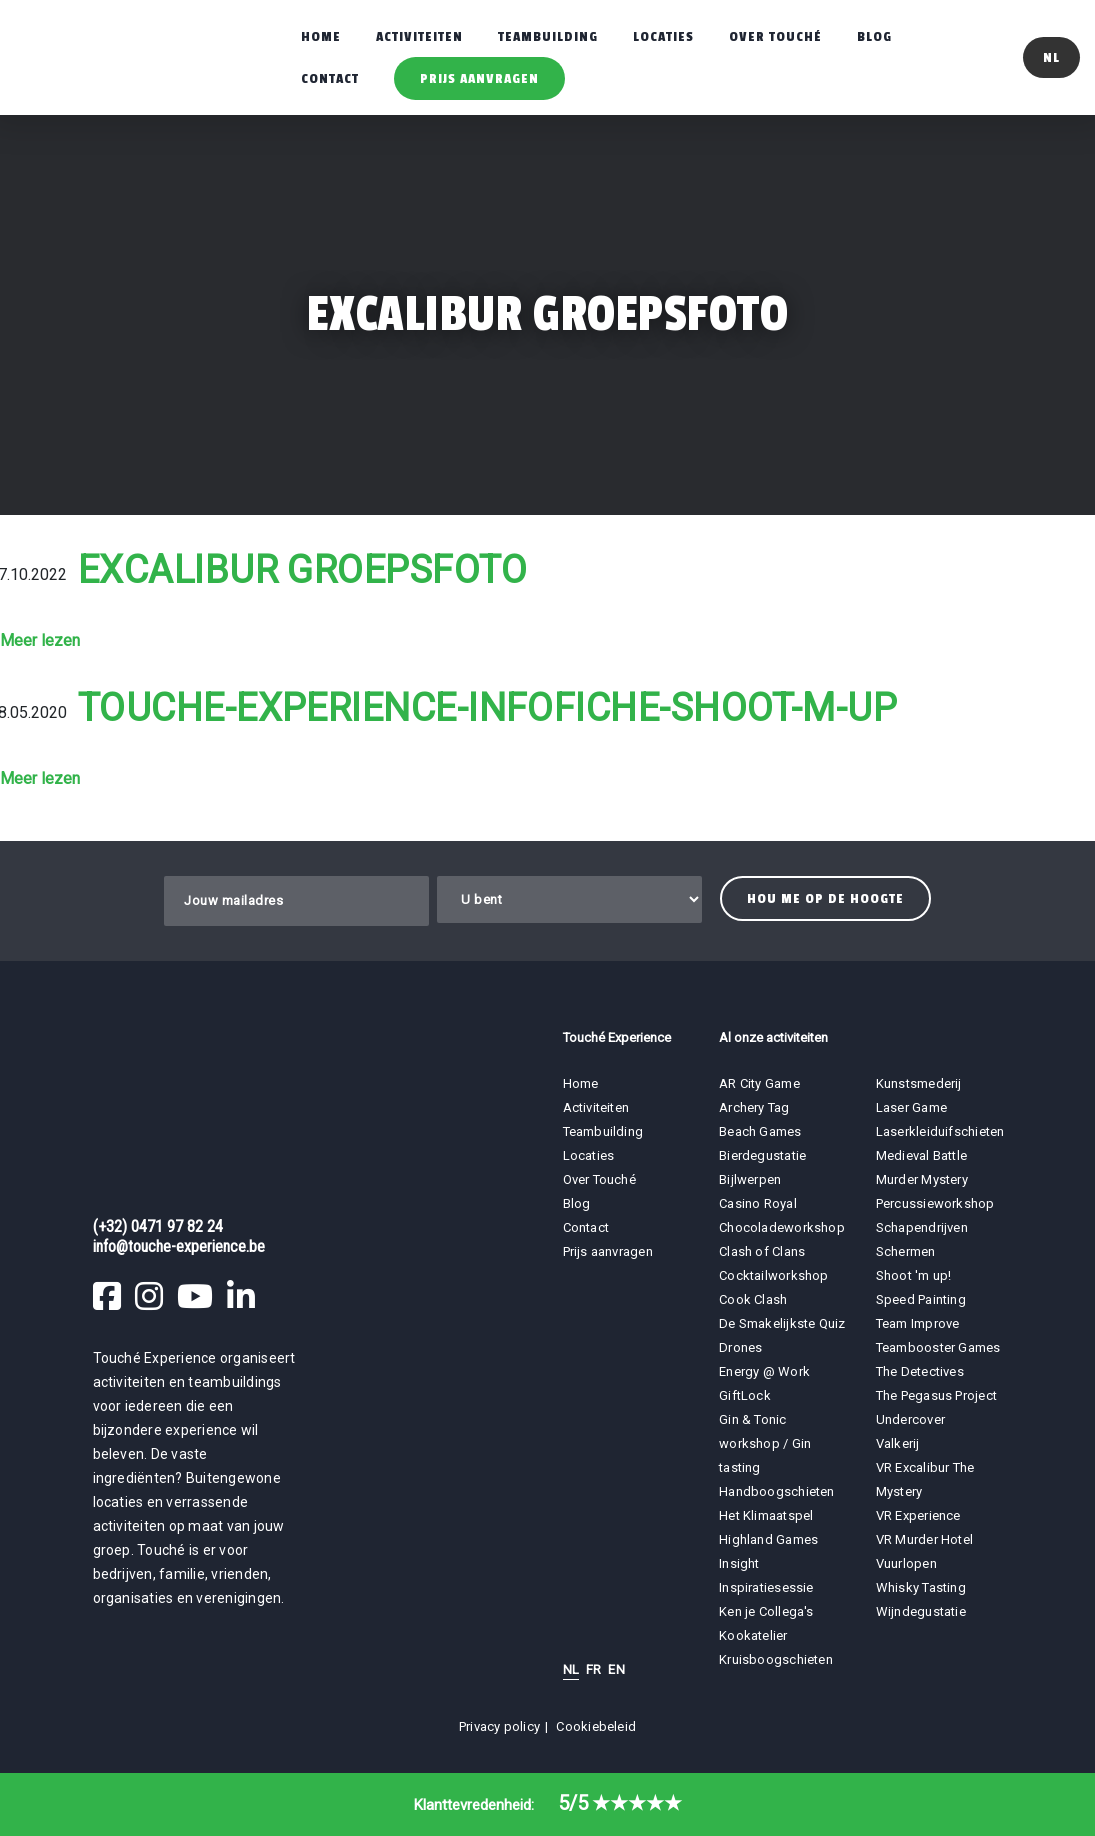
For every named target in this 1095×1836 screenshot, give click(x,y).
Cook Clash (753, 1299)
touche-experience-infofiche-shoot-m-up (487, 708)
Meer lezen (40, 640)
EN (616, 1669)
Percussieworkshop (935, 1203)
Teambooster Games (938, 1347)
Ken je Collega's (766, 1611)
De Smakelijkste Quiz (782, 1323)
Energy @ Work (764, 1371)
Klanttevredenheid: (548, 1805)
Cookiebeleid (596, 1726)
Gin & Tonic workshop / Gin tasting (765, 1443)
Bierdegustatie (762, 1155)
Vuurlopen (906, 1563)
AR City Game (759, 1083)
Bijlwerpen (750, 1179)
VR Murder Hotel (924, 1539)
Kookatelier (753, 1635)
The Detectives (920, 1371)
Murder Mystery (922, 1179)
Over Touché (775, 36)
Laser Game (911, 1107)
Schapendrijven (922, 1227)
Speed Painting (921, 1299)
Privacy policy (499, 1726)
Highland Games (768, 1539)
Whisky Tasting (921, 1587)
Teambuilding (548, 36)
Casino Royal (758, 1203)
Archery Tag (754, 1107)
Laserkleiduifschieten (940, 1131)
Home (321, 36)
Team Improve (918, 1323)
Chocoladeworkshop (782, 1227)
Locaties (663, 36)
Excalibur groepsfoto (302, 570)
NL (571, 1669)
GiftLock (745, 1395)
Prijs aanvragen (479, 78)
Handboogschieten (777, 1491)
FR (593, 1669)
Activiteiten (419, 36)
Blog (874, 36)
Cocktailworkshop (774, 1275)
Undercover (910, 1419)
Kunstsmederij (919, 1083)
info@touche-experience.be (179, 1246)
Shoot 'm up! (914, 1275)
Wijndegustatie (921, 1611)
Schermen (906, 1251)
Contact (330, 78)
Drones (740, 1347)
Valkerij (898, 1443)
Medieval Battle (921, 1155)
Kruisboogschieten (776, 1659)
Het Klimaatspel (766, 1515)
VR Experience (920, 1515)
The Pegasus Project (936, 1395)
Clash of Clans (762, 1251)
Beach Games (760, 1131)
